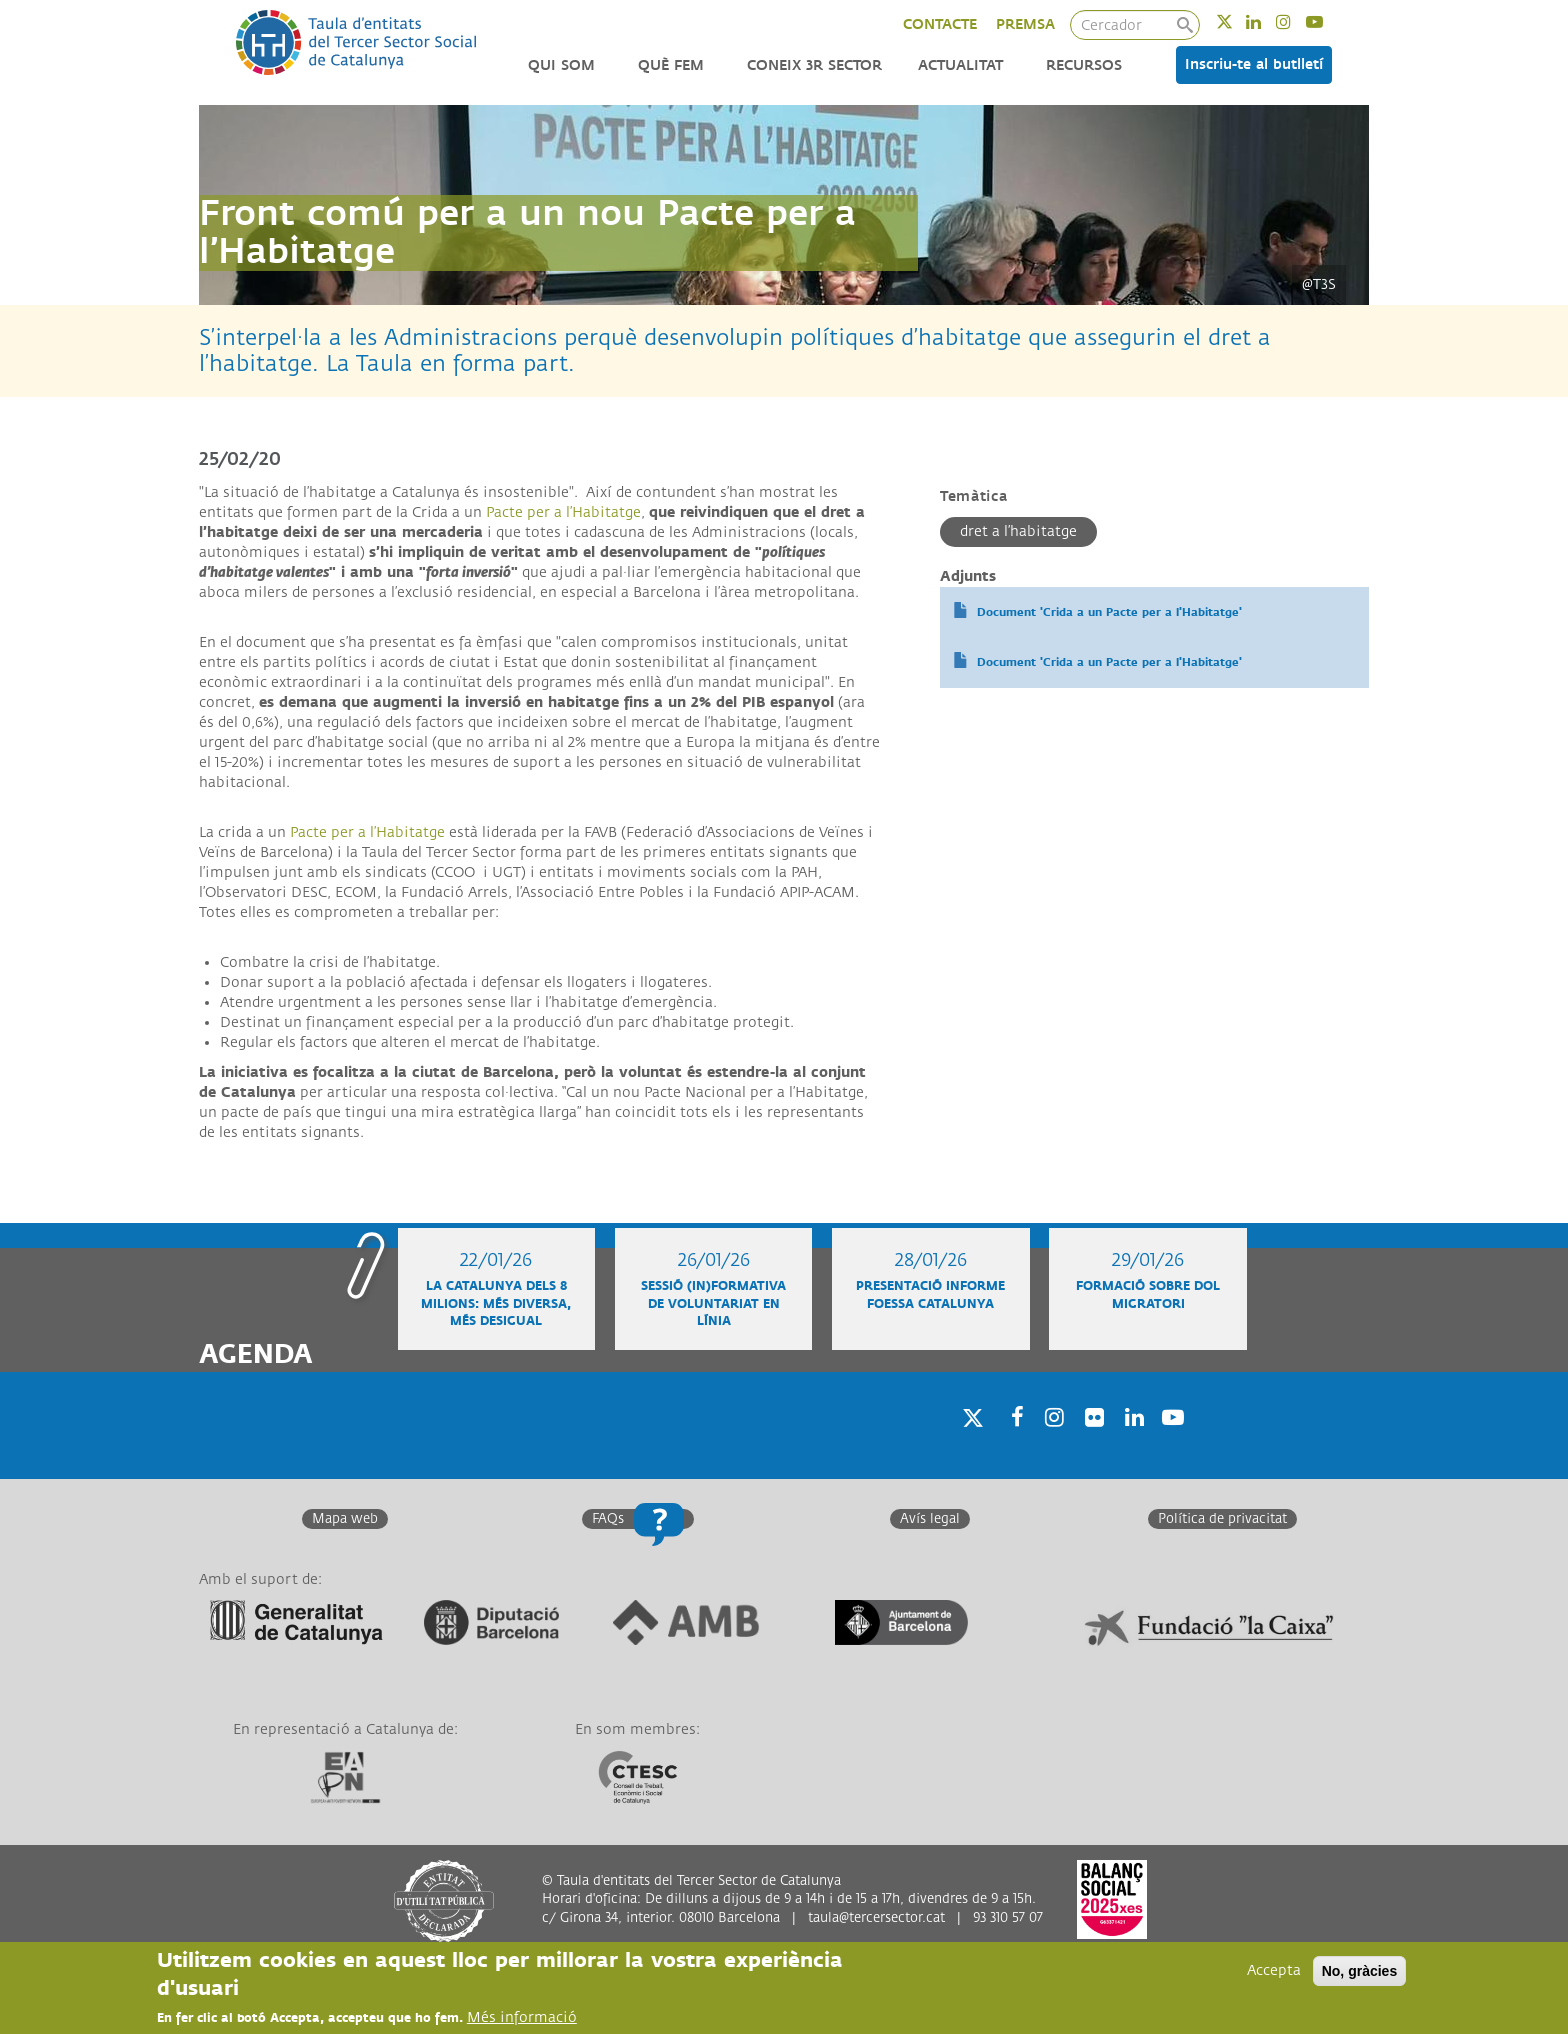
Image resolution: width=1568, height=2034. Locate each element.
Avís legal (930, 1519)
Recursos (1084, 65)
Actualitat (960, 65)
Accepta (1274, 1971)
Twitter (1237, 21)
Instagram (1296, 21)
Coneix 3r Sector (814, 65)
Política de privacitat (1222, 1519)
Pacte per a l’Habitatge (563, 512)
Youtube (1327, 21)
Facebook (1011, 1442)
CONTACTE (940, 24)
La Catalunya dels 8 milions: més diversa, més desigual (496, 1303)
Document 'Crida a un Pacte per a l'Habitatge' (1109, 612)
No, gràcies (1359, 1972)
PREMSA (1025, 24)
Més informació (522, 2018)
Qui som (561, 65)
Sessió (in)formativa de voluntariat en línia (713, 1303)
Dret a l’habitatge (1018, 531)
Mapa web (345, 1519)
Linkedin (1266, 21)
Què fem (671, 65)
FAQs (608, 1519)
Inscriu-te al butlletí (1254, 64)
